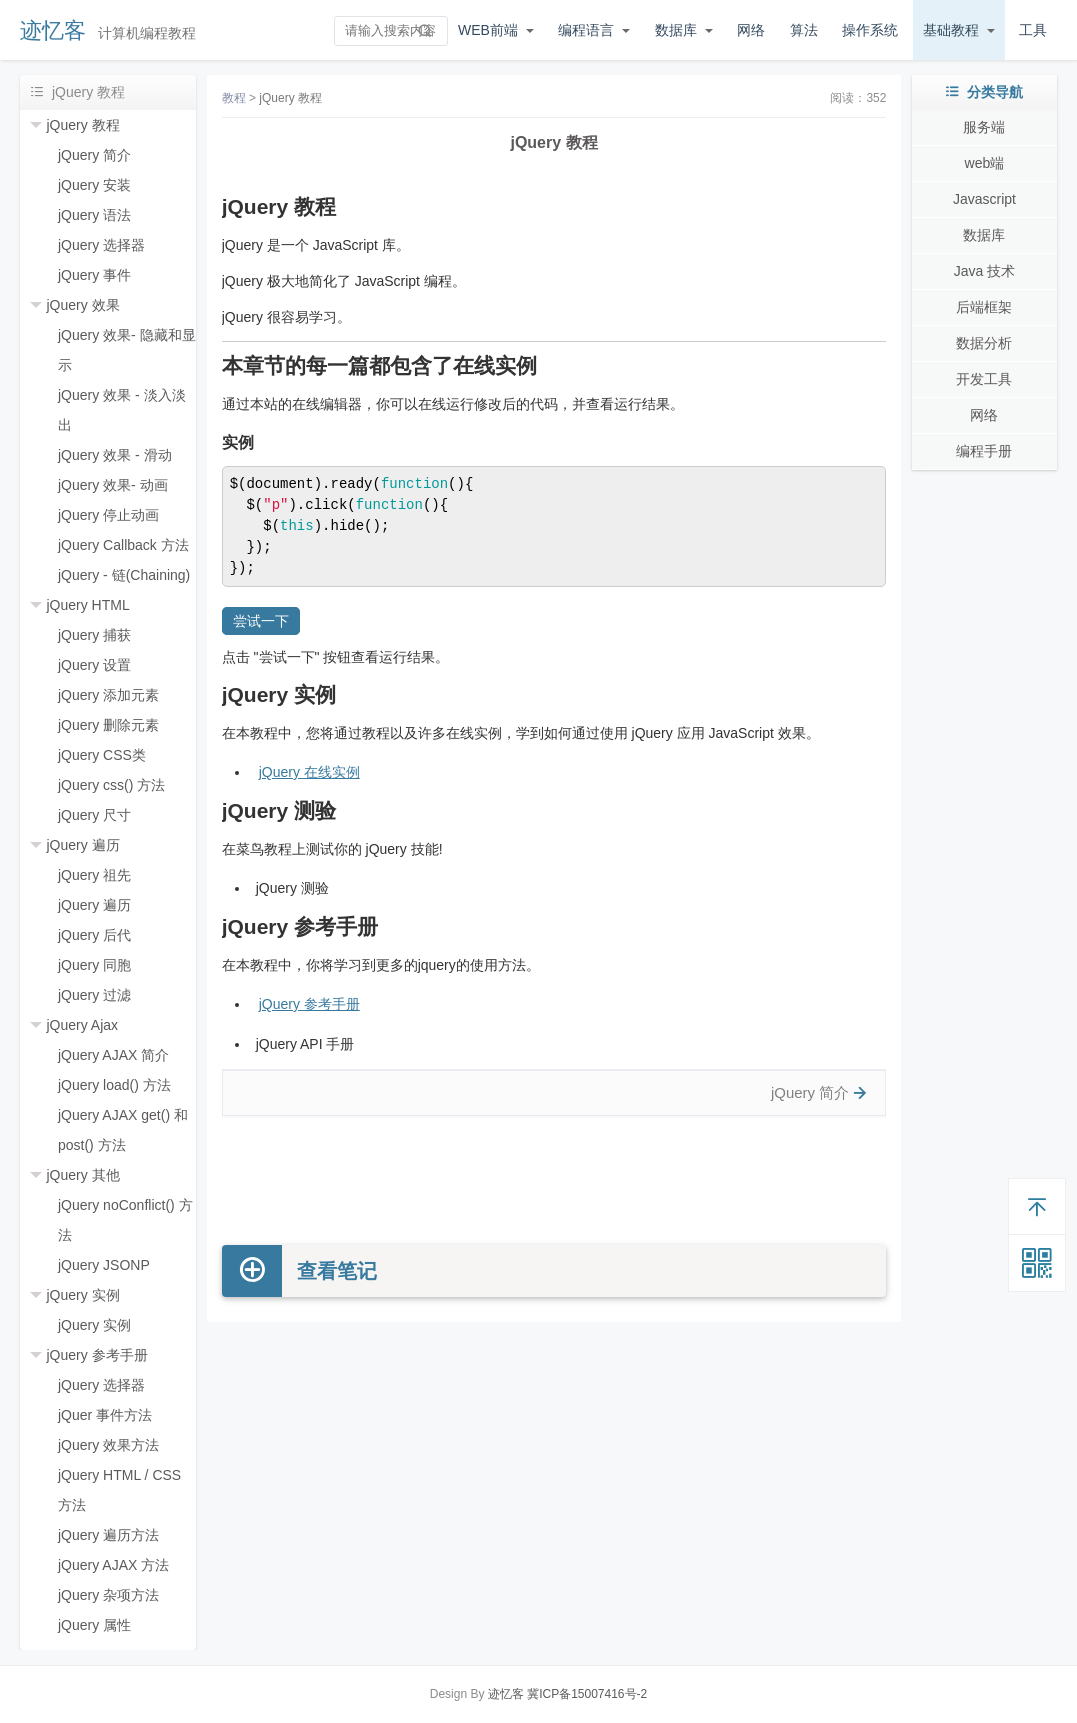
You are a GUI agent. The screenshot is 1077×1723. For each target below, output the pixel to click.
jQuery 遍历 (82, 845)
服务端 (984, 127)
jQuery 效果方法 (108, 1445)
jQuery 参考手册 (96, 1355)
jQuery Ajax (82, 1025)
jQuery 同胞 (94, 965)
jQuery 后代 (94, 935)
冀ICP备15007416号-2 (587, 1694)
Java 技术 (984, 271)
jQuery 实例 (82, 1295)
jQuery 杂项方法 (108, 1595)
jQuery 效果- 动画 (113, 485)
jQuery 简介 (94, 155)
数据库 (676, 30)
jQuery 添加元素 (108, 695)
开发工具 (984, 379)
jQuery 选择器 (101, 245)
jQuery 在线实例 (309, 772)
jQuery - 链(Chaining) (124, 575)
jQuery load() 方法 (114, 1085)
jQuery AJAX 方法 (113, 1565)
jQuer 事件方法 (105, 1415)
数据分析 (984, 343)
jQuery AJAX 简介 (113, 1055)
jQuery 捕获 (94, 635)
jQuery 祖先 (94, 875)
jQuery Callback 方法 (123, 545)
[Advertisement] (554, 1181)
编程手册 (984, 451)
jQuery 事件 (94, 275)
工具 (1033, 30)
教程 (234, 98)
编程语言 (586, 30)
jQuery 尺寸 (94, 815)
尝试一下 (261, 621)
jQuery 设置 (94, 665)
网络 (751, 30)
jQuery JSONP (104, 1265)
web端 (985, 163)
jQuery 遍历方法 (108, 1535)
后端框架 (984, 307)
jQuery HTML (87, 605)
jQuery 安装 (94, 185)
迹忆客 (53, 30)
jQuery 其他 (82, 1175)
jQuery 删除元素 (108, 725)
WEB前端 (488, 30)
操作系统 (870, 30)
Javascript (984, 199)
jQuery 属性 (94, 1625)
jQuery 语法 (94, 215)
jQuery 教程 (82, 125)
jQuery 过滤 (94, 995)
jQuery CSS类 (102, 755)
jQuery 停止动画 (108, 515)
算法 (804, 30)
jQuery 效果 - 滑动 (115, 455)
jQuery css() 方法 (111, 785)
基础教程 (951, 30)
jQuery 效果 (82, 305)
